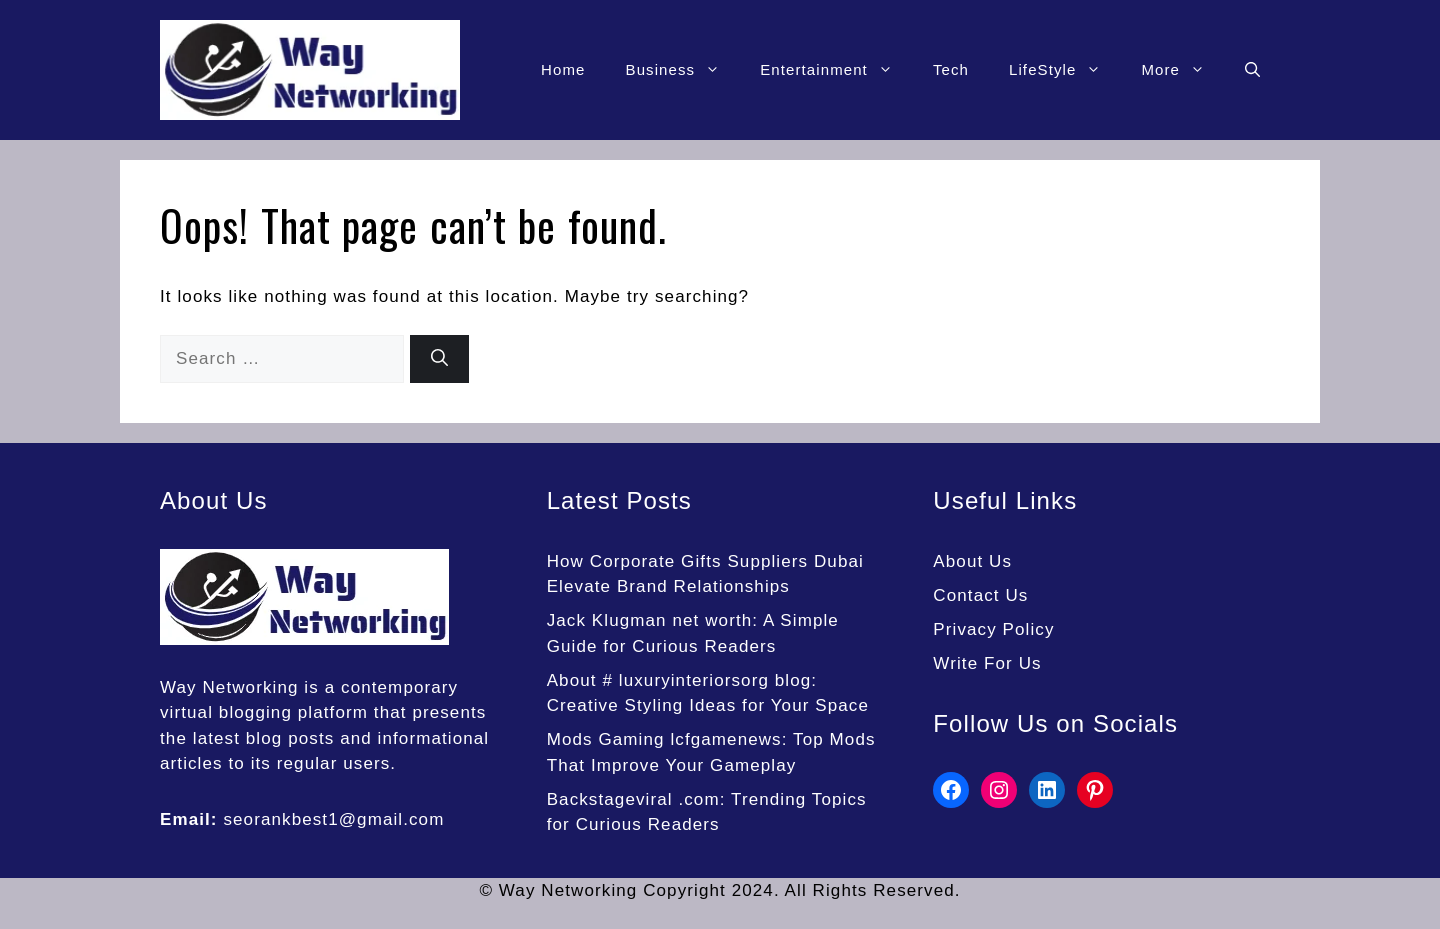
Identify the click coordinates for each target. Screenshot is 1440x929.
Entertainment (836, 70)
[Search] (439, 359)
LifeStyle (1065, 70)
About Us (972, 561)
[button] (1252, 70)
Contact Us (980, 595)
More (1183, 70)
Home (563, 69)
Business (683, 70)
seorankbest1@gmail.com (333, 819)
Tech (951, 69)
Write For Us (987, 663)
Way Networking (229, 687)
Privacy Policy (993, 629)
